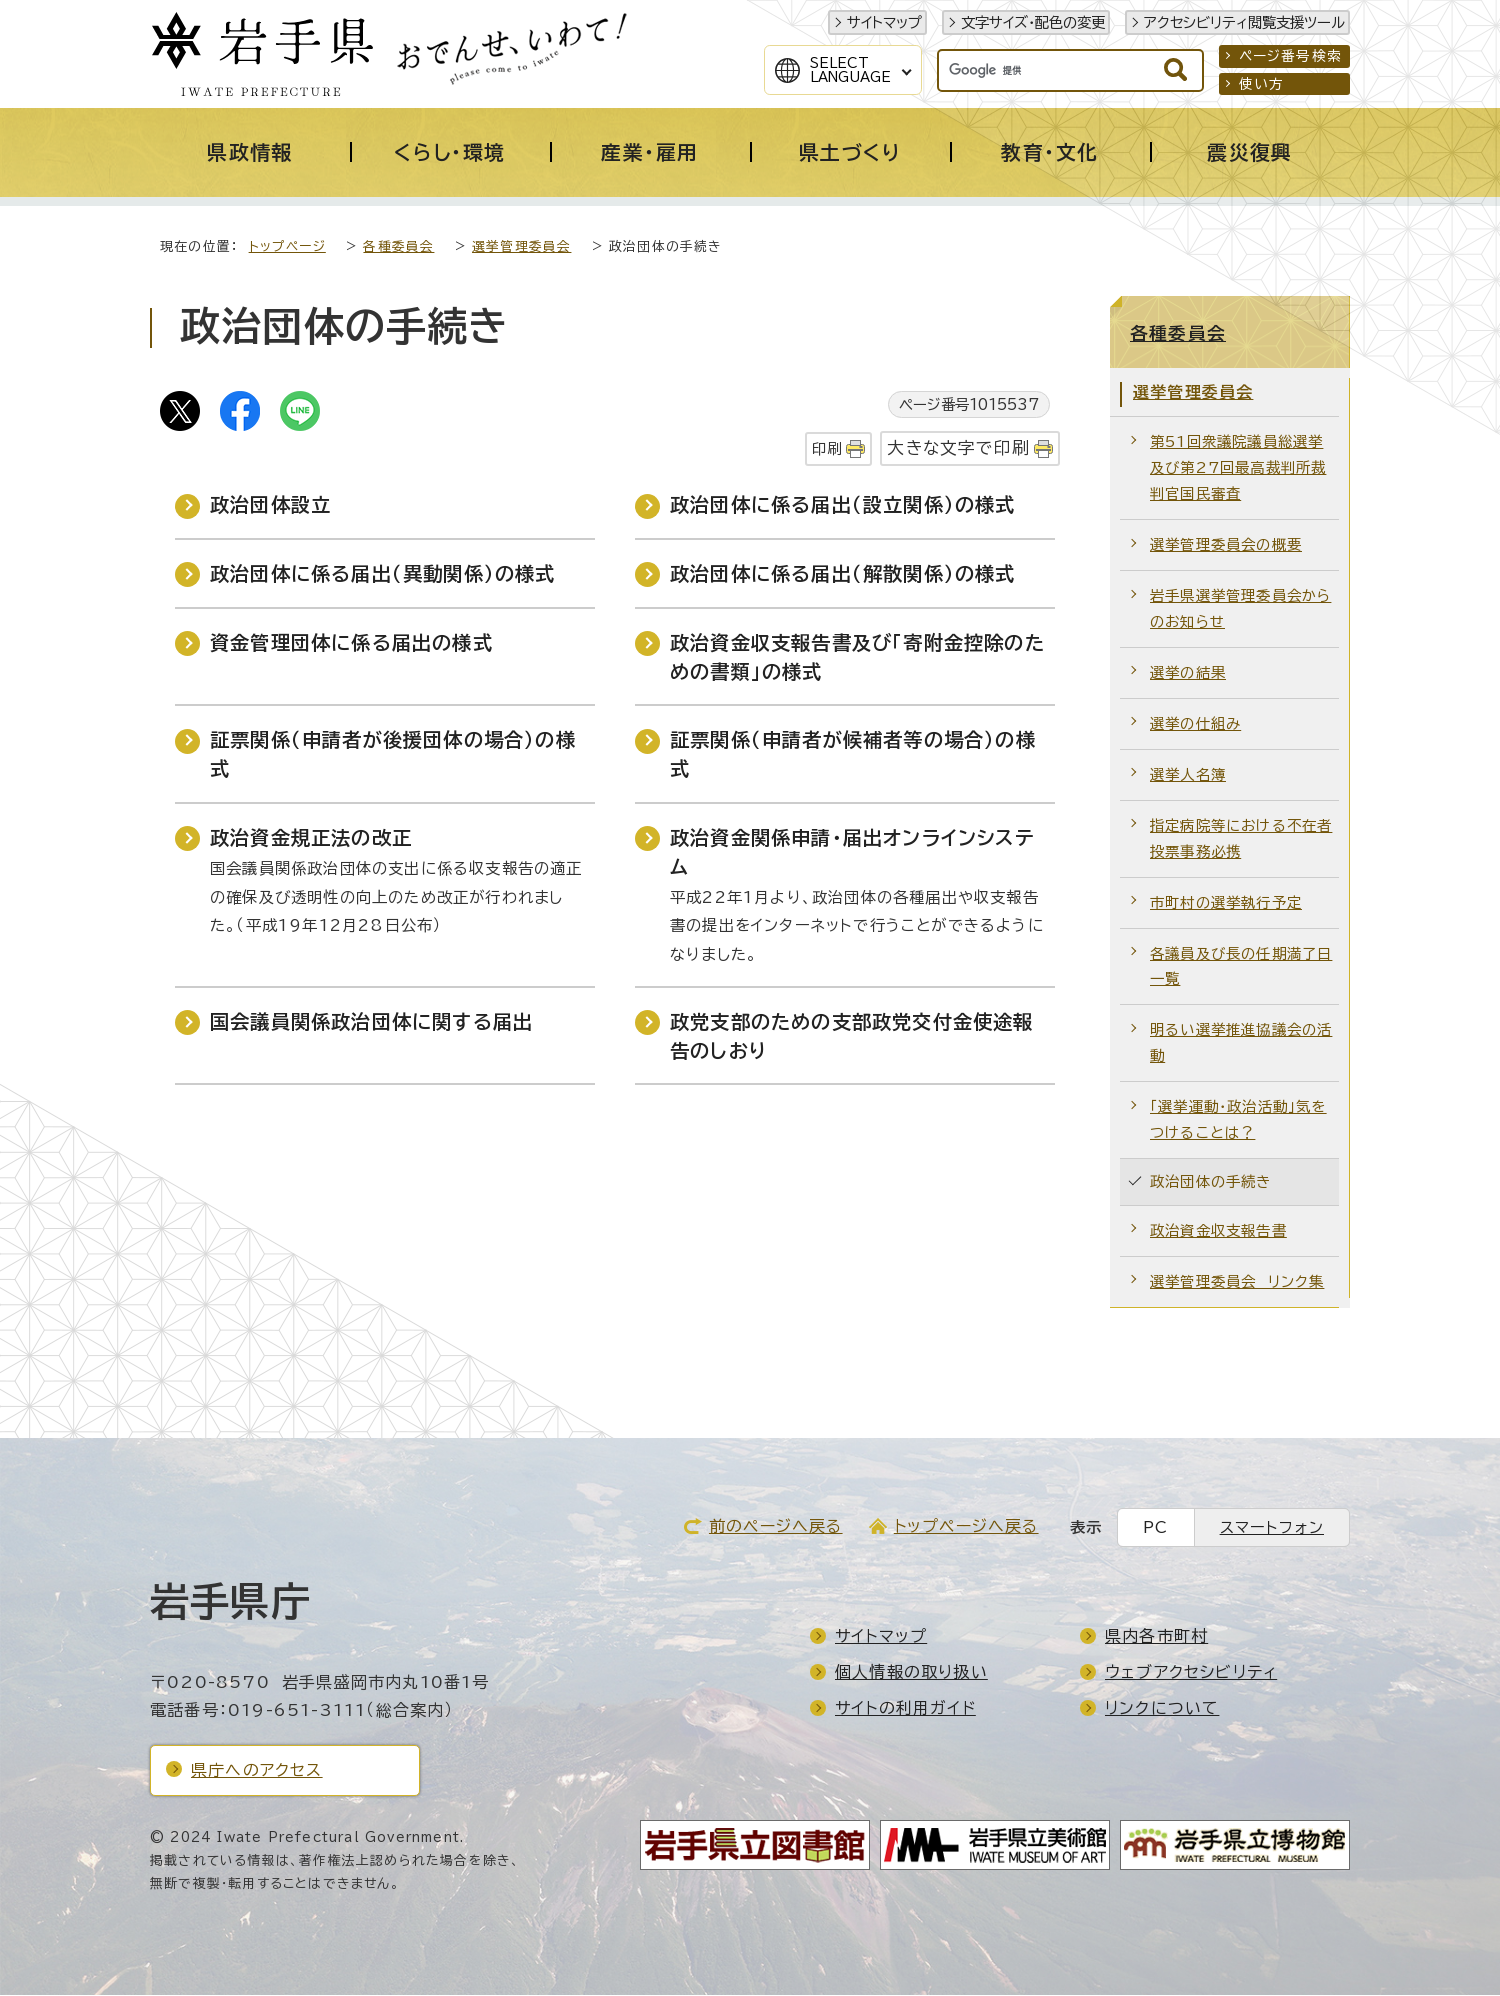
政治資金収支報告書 (1218, 1231)
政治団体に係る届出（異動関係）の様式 (383, 574)
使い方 (1262, 84)
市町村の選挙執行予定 (1226, 903)
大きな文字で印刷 (958, 448)
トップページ (287, 247)
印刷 (827, 449)
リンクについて (1162, 1709)
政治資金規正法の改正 (311, 838)
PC (1155, 1528)
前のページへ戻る (776, 1527)
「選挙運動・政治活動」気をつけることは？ (1238, 1120)
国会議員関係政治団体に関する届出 (371, 1022)
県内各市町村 (1156, 1637)
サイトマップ (884, 22)
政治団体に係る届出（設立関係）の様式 (843, 505)
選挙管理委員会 (521, 247)
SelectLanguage (850, 70)
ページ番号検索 (1290, 56)
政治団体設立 (270, 505)
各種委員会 (398, 247)
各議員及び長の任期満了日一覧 (1241, 967)
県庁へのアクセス (257, 1771)
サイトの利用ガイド (905, 1709)
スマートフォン (1272, 1528)
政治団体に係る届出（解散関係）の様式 (843, 574)
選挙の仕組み (1195, 724)
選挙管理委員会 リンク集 (1237, 1282)
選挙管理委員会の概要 (1226, 545)
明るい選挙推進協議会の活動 (1241, 1043)
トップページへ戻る (966, 1527)
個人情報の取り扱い (911, 1673)
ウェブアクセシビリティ (1191, 1673)
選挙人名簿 (1188, 775)
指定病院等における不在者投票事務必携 (1241, 839)
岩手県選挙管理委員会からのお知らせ (1240, 609)
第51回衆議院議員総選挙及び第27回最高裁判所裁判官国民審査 (1238, 468)
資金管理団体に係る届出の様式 (351, 643)
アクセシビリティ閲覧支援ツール (1244, 22)
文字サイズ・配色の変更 (1033, 22)
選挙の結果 (1188, 673)
